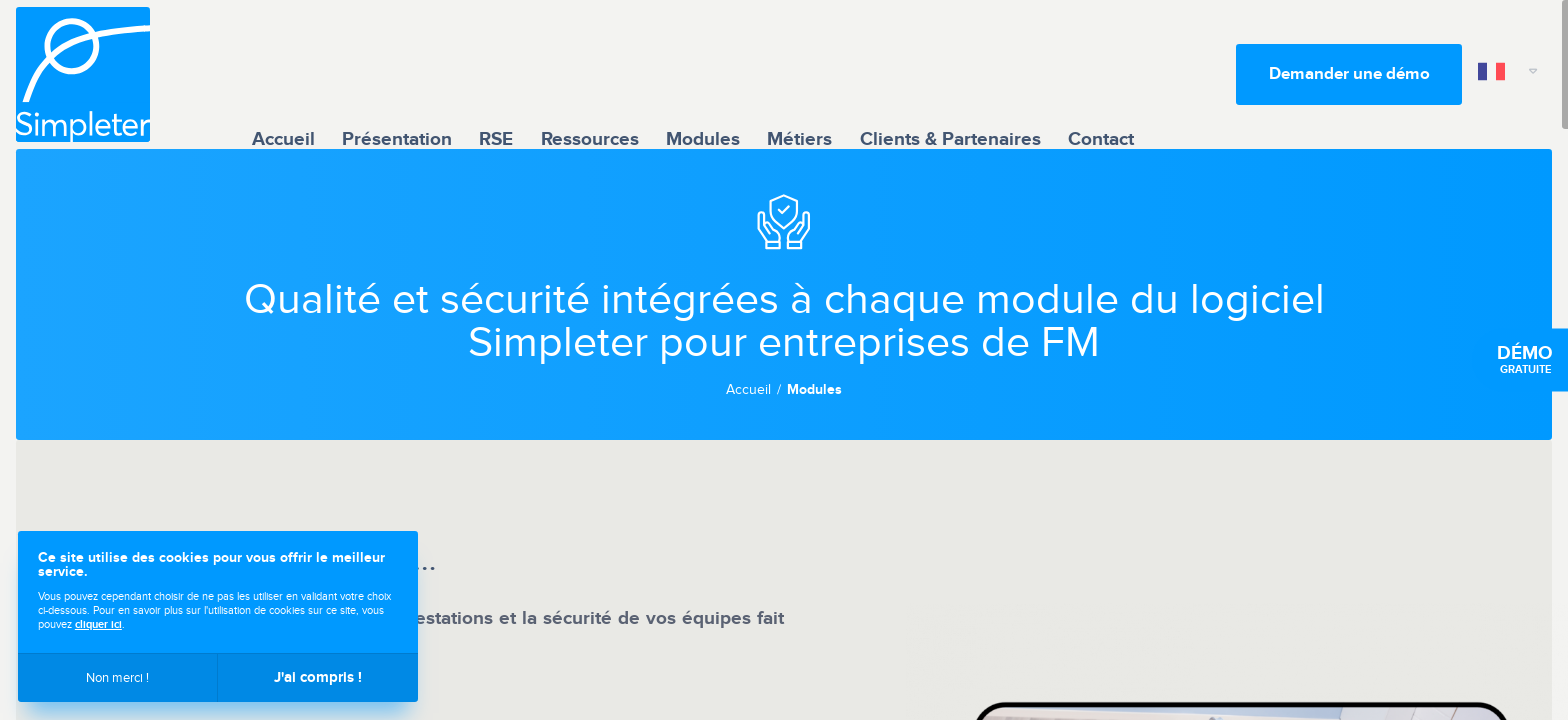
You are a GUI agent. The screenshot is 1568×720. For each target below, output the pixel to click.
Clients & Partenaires (950, 73)
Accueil (283, 73)
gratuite (1525, 360)
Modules (703, 73)
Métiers (799, 73)
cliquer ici (98, 624)
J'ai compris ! (318, 677)
